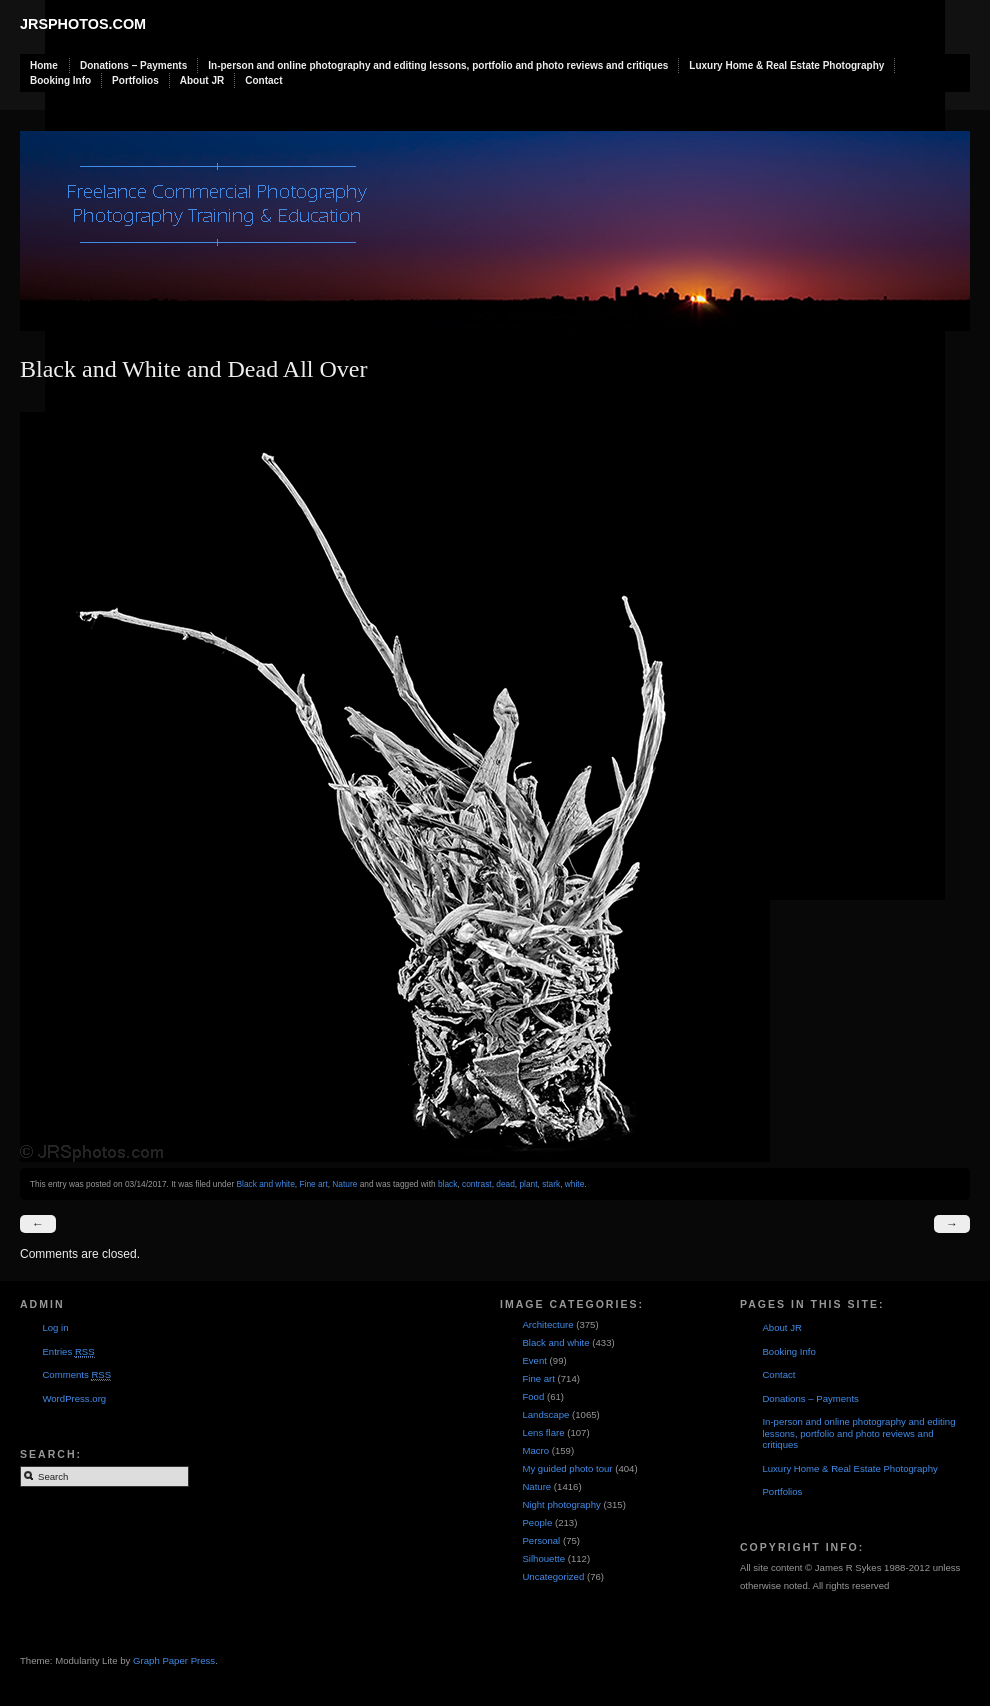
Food (533, 1396)
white (574, 1184)
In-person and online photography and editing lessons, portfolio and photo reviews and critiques (438, 65)
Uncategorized (553, 1576)
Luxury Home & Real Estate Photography (786, 65)
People (537, 1522)
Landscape (545, 1414)
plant (528, 1184)
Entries (68, 1352)
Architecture (547, 1324)
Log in (55, 1327)
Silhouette (543, 1558)
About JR (202, 80)
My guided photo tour (567, 1468)
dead (505, 1184)
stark (551, 1184)
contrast (477, 1184)
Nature (344, 1184)
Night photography (561, 1504)
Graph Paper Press (174, 1660)
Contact (263, 80)
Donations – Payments (133, 65)
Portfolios (135, 80)
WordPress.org (74, 1398)
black (447, 1184)
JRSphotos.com (83, 24)
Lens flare (543, 1432)
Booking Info (60, 80)
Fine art (313, 1184)
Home (44, 65)
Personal (541, 1540)
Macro (535, 1450)
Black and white (265, 1184)
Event (534, 1360)
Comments (76, 1375)
